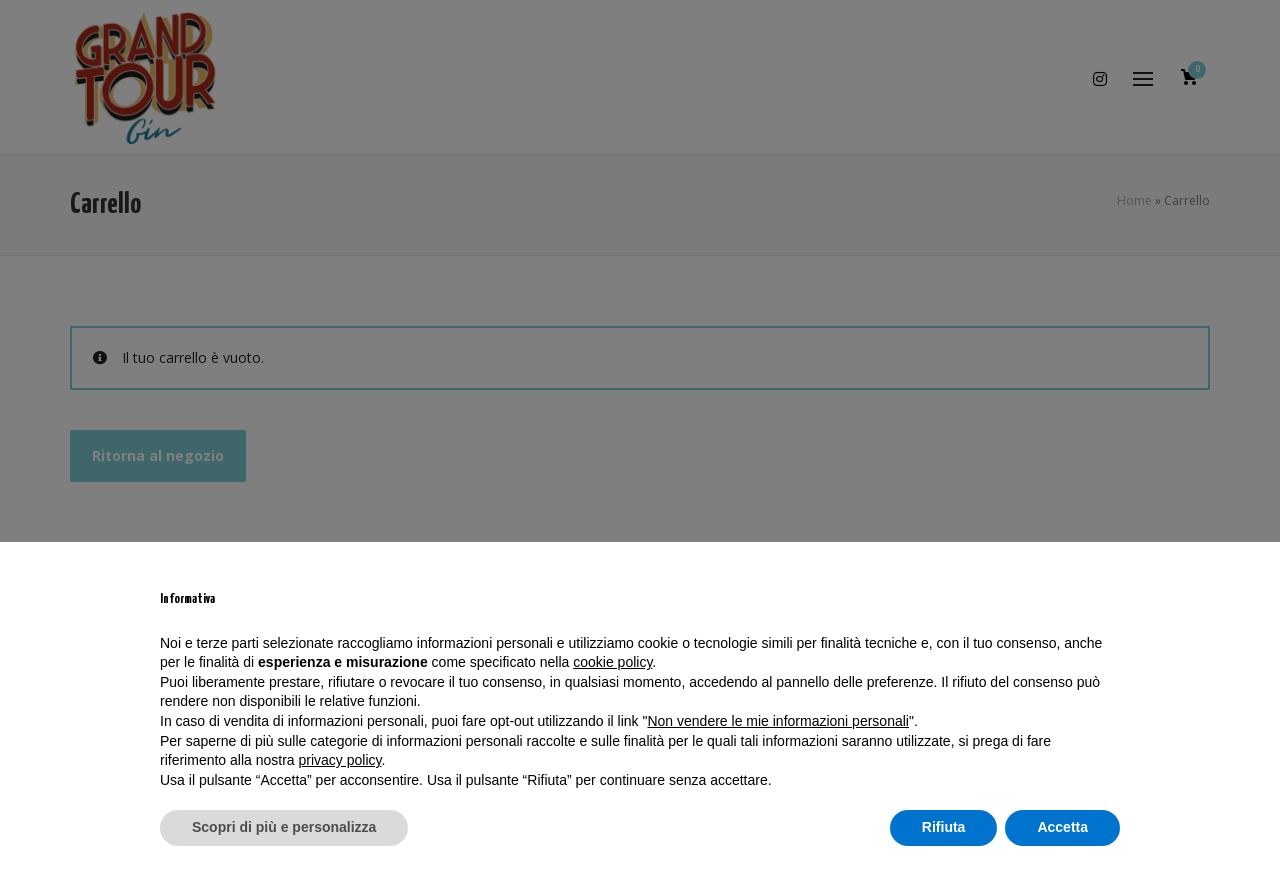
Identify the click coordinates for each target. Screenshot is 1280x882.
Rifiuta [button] (944, 827)
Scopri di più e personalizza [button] (284, 827)
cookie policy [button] (612, 662)
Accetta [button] (1062, 827)
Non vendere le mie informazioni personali (777, 721)
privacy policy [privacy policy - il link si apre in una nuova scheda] (340, 760)
